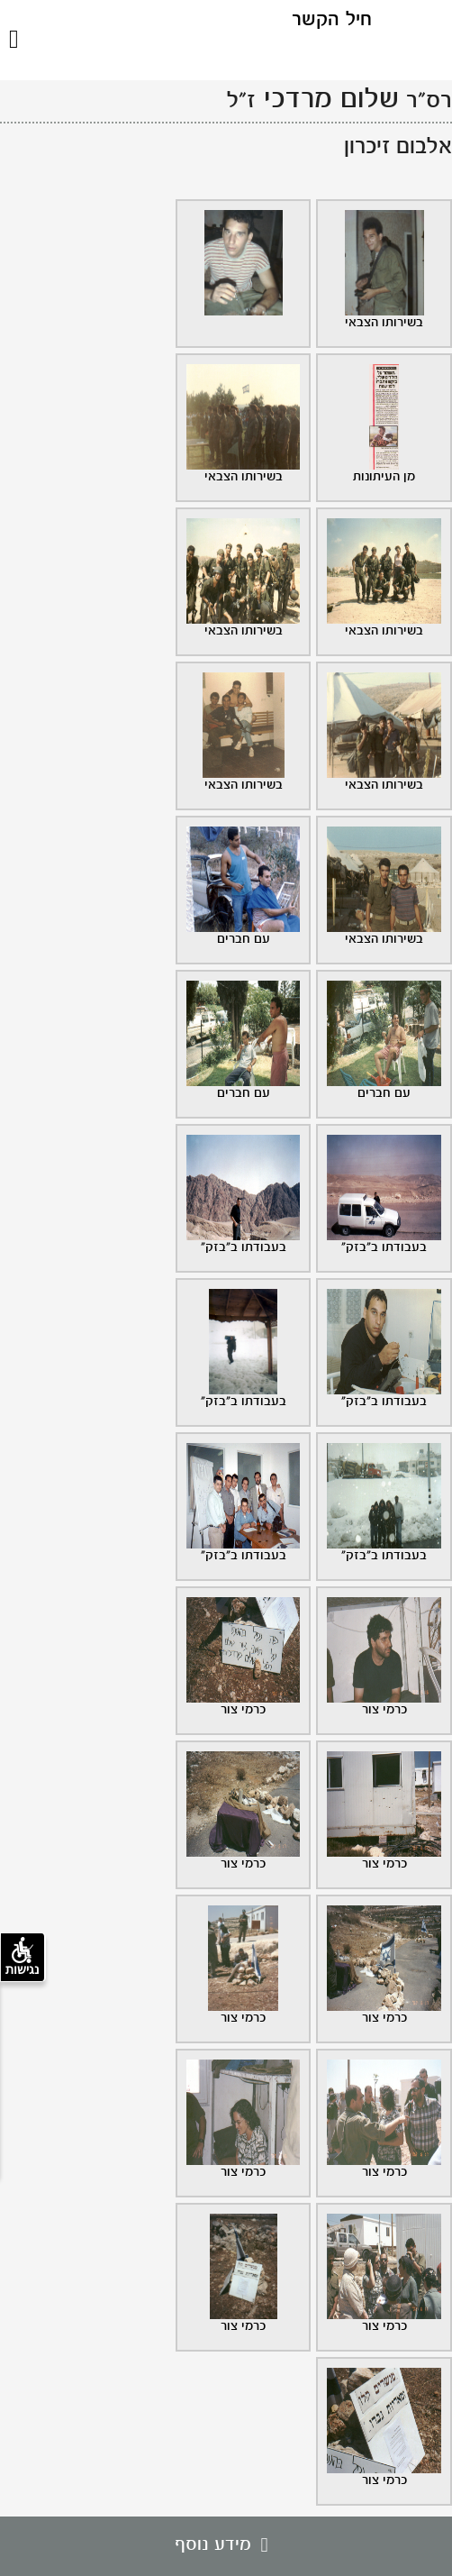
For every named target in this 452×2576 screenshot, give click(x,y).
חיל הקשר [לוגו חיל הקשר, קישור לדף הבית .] (332, 20)
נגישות (22, 1957)
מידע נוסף (225, 2545)
